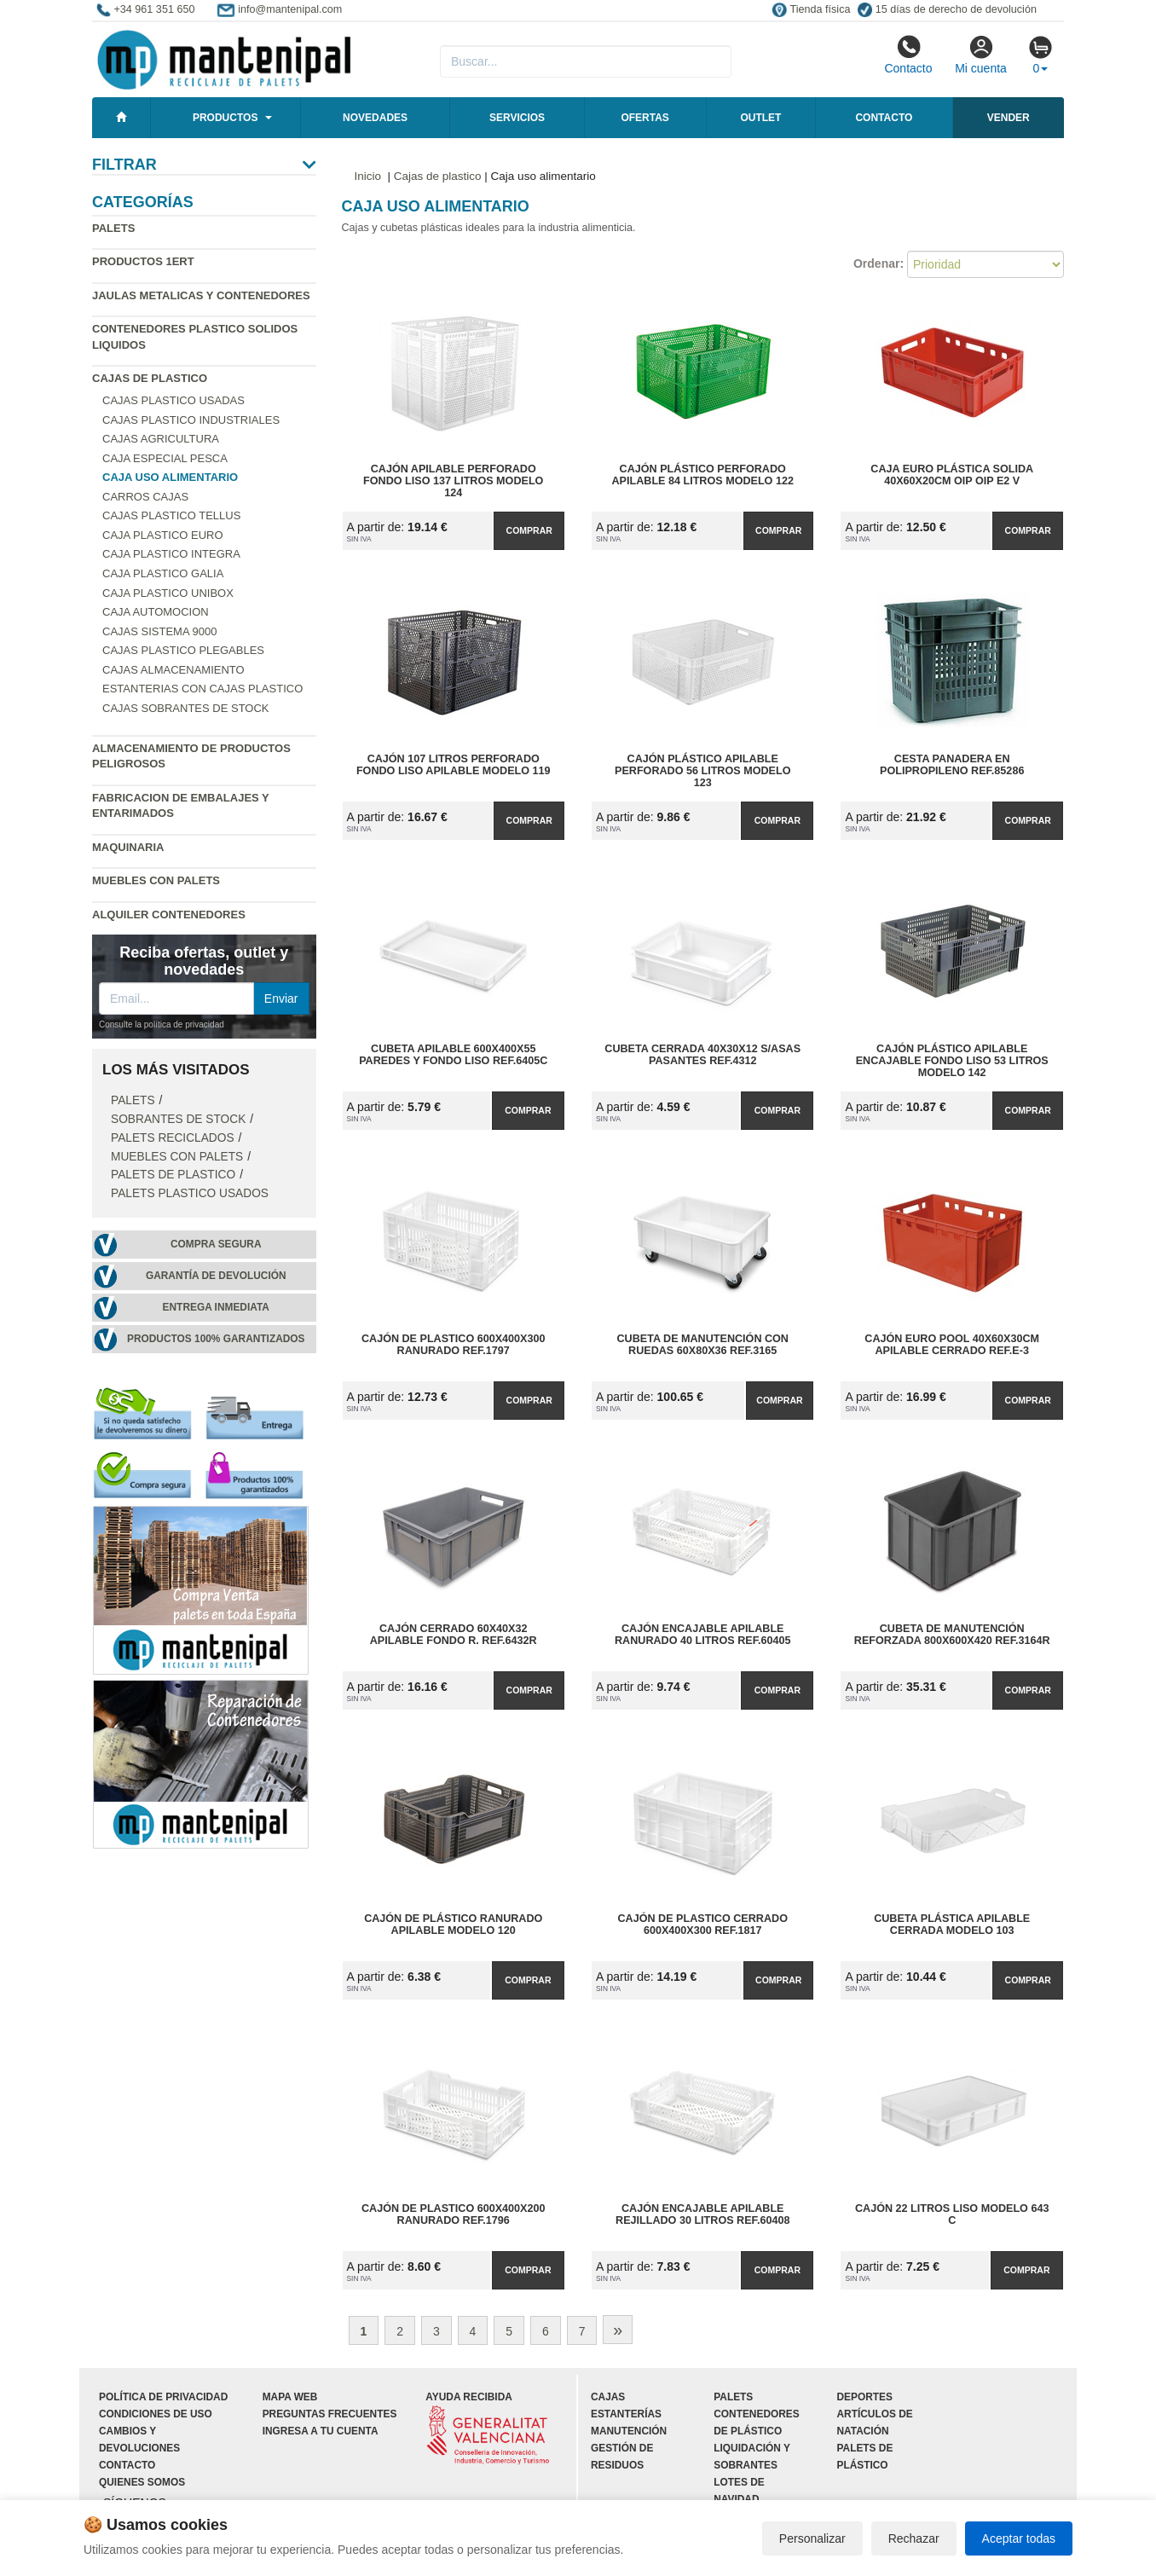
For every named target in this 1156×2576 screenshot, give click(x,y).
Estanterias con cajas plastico (202, 688)
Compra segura (216, 1244)
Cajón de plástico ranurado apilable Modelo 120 (453, 1924)
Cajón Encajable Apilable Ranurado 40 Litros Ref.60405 (702, 1635)
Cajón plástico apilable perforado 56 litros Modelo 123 (702, 771)
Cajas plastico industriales (191, 420)
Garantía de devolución (216, 1276)
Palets (113, 228)
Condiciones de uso (155, 2414)
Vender (1008, 118)
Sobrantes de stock (178, 1119)
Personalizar (812, 2538)
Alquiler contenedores (169, 914)
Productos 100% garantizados (216, 1339)
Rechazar (913, 2538)
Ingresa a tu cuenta (321, 2431)
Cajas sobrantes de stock (185, 708)
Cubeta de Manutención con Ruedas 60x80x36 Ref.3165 (702, 1345)
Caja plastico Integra (171, 553)
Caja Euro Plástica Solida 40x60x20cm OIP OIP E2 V (951, 475)
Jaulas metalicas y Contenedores (201, 295)
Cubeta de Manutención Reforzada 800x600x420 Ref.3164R (952, 1635)
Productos (225, 118)
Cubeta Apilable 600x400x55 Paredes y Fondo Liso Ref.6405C (453, 1055)
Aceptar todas (1018, 2538)
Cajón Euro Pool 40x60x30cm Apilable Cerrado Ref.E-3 (951, 1345)
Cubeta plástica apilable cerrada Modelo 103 (952, 1924)
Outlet (760, 118)
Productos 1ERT (143, 261)
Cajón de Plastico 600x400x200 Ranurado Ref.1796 (453, 2214)
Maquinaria (128, 847)
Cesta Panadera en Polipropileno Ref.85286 (952, 765)
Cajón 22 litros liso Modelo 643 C (952, 2214)
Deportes (865, 2397)
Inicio (368, 176)
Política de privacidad (163, 2397)
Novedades (375, 118)
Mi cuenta (981, 54)
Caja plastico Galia (162, 573)
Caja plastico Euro (162, 535)
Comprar (529, 530)
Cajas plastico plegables (183, 650)
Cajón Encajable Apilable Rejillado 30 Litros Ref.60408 (702, 2214)
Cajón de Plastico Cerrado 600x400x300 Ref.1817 (703, 1924)
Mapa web (290, 2397)
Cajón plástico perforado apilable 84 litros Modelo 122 (703, 475)
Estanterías (626, 2414)
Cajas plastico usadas (173, 400)
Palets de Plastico (173, 1174)
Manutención (629, 2431)
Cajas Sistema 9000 (159, 631)
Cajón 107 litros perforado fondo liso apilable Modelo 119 (453, 765)
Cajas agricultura (160, 438)
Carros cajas (145, 496)
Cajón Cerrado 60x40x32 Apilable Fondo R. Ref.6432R (453, 1635)
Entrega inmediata (216, 1307)
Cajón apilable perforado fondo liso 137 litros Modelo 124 (453, 481)
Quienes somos (142, 2482)
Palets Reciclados (172, 1138)
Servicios (517, 118)
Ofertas (644, 118)
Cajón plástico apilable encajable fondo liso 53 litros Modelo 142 (952, 1061)
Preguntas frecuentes (330, 2414)
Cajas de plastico (149, 378)
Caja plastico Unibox (168, 593)
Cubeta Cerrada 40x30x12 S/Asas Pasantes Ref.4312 (702, 1055)
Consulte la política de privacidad (161, 1024)
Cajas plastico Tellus (171, 515)
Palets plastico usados (190, 1193)
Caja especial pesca (165, 458)
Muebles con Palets (156, 880)
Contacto (908, 54)
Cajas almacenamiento (173, 669)
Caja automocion (155, 611)
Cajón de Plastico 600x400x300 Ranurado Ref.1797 (453, 1345)
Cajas (608, 2397)
